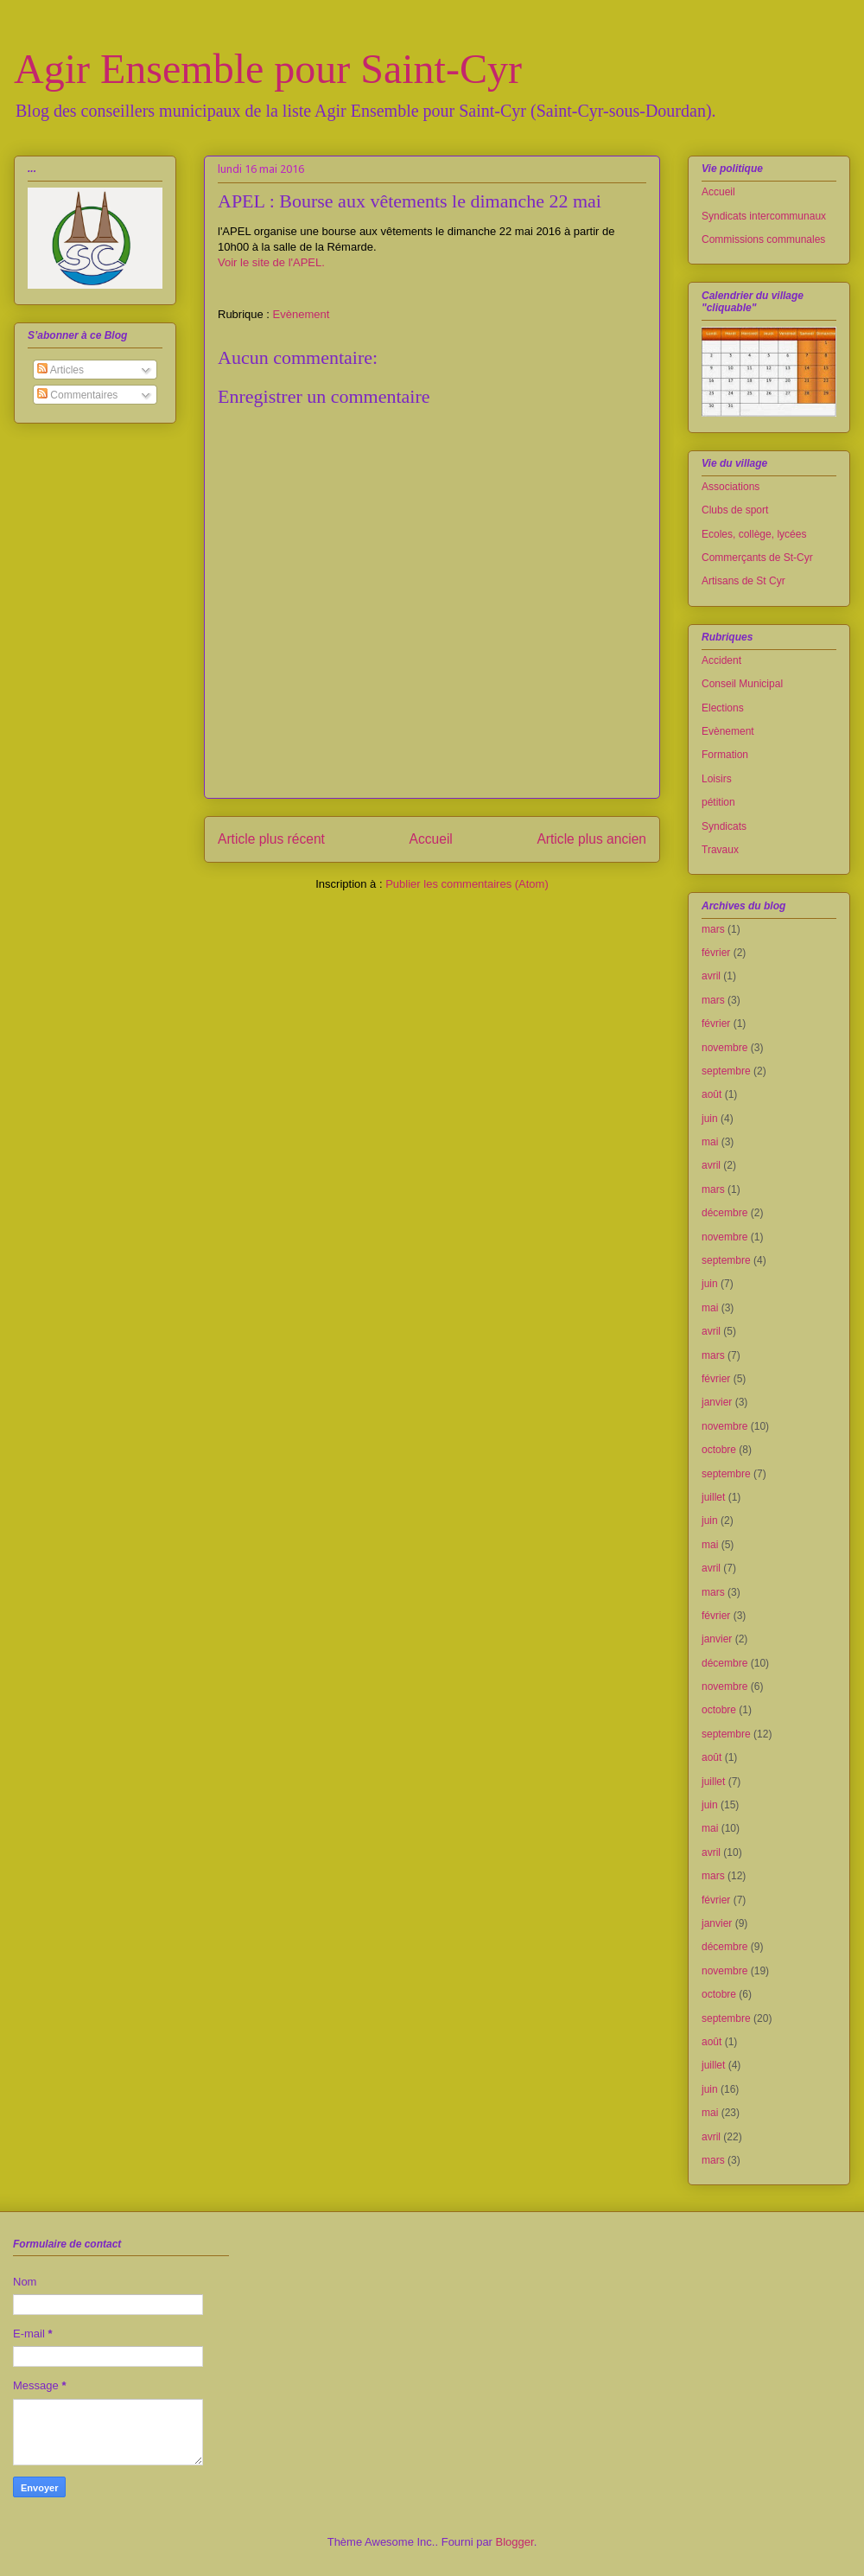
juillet (713, 1497)
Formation (725, 755)
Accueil (431, 839)
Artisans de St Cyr (743, 581)
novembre (724, 1048)
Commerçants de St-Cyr (757, 558)
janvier (717, 1402)
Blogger (515, 2541)
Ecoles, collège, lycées (754, 534)
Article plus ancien (591, 839)
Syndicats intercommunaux (764, 216)
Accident (721, 660)
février (716, 953)
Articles (60, 370)
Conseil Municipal (742, 684)
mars (713, 929)
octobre (719, 1450)
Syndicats (724, 826)
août (711, 1094)
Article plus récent (271, 839)
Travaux (720, 850)
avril (711, 976)
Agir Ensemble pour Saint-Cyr (268, 69)
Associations (730, 487)
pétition (718, 802)
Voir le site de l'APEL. (271, 262)
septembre (726, 1071)
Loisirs (717, 779)
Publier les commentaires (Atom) (467, 883)
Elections (723, 708)
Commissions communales (763, 239)
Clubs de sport (735, 510)
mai (710, 1142)
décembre (724, 1213)
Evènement (301, 314)
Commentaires (77, 395)
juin (710, 1119)
